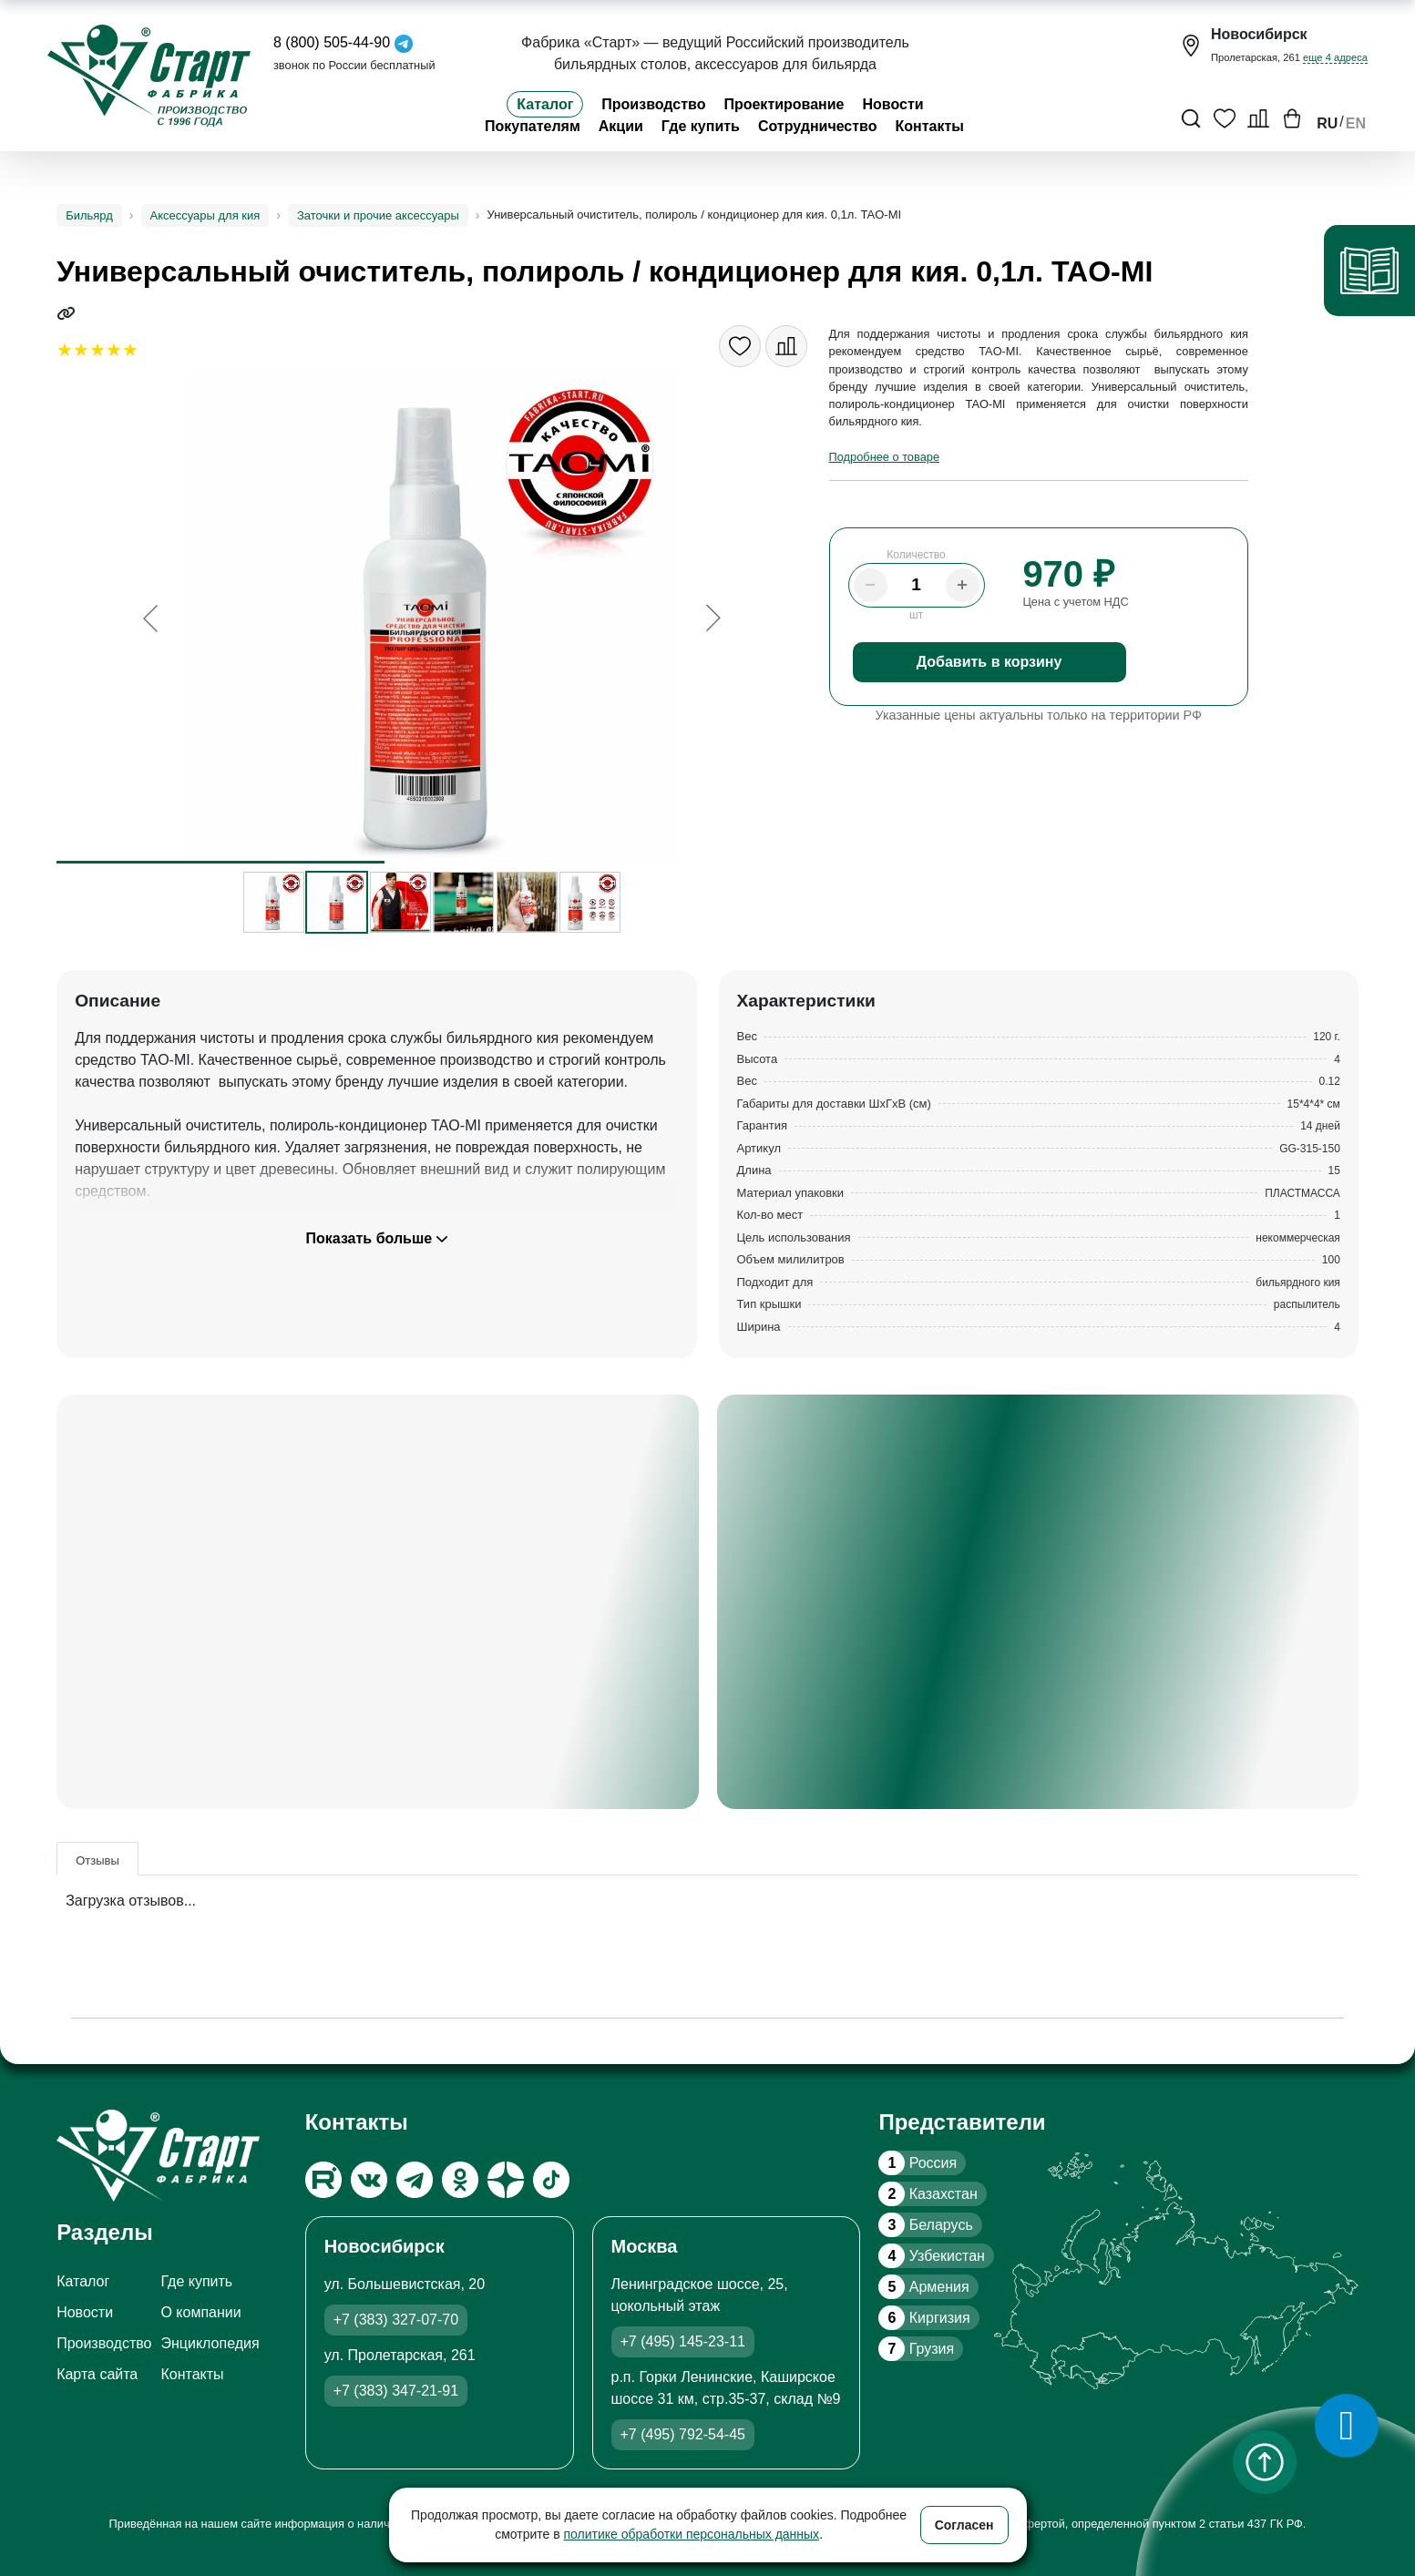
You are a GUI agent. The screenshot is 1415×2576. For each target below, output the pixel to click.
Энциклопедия (209, 2343)
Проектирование (783, 104)
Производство (653, 104)
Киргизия (923, 2317)
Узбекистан (931, 2256)
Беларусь (925, 2225)
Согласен (964, 2525)
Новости (893, 104)
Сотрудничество (817, 126)
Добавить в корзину (989, 662)
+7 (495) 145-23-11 (682, 2341)
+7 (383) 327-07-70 (395, 2319)
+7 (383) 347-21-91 (395, 2390)
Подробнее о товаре (884, 457)
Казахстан (927, 2194)
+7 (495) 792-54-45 (682, 2434)
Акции (621, 126)
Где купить (700, 126)
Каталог (545, 104)
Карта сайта (97, 2374)
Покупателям (532, 126)
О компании (200, 2312)
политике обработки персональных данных (692, 2534)
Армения (923, 2286)
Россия (917, 2163)
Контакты (930, 126)
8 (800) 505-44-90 (331, 42)
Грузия (916, 2348)
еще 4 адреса (1335, 57)
